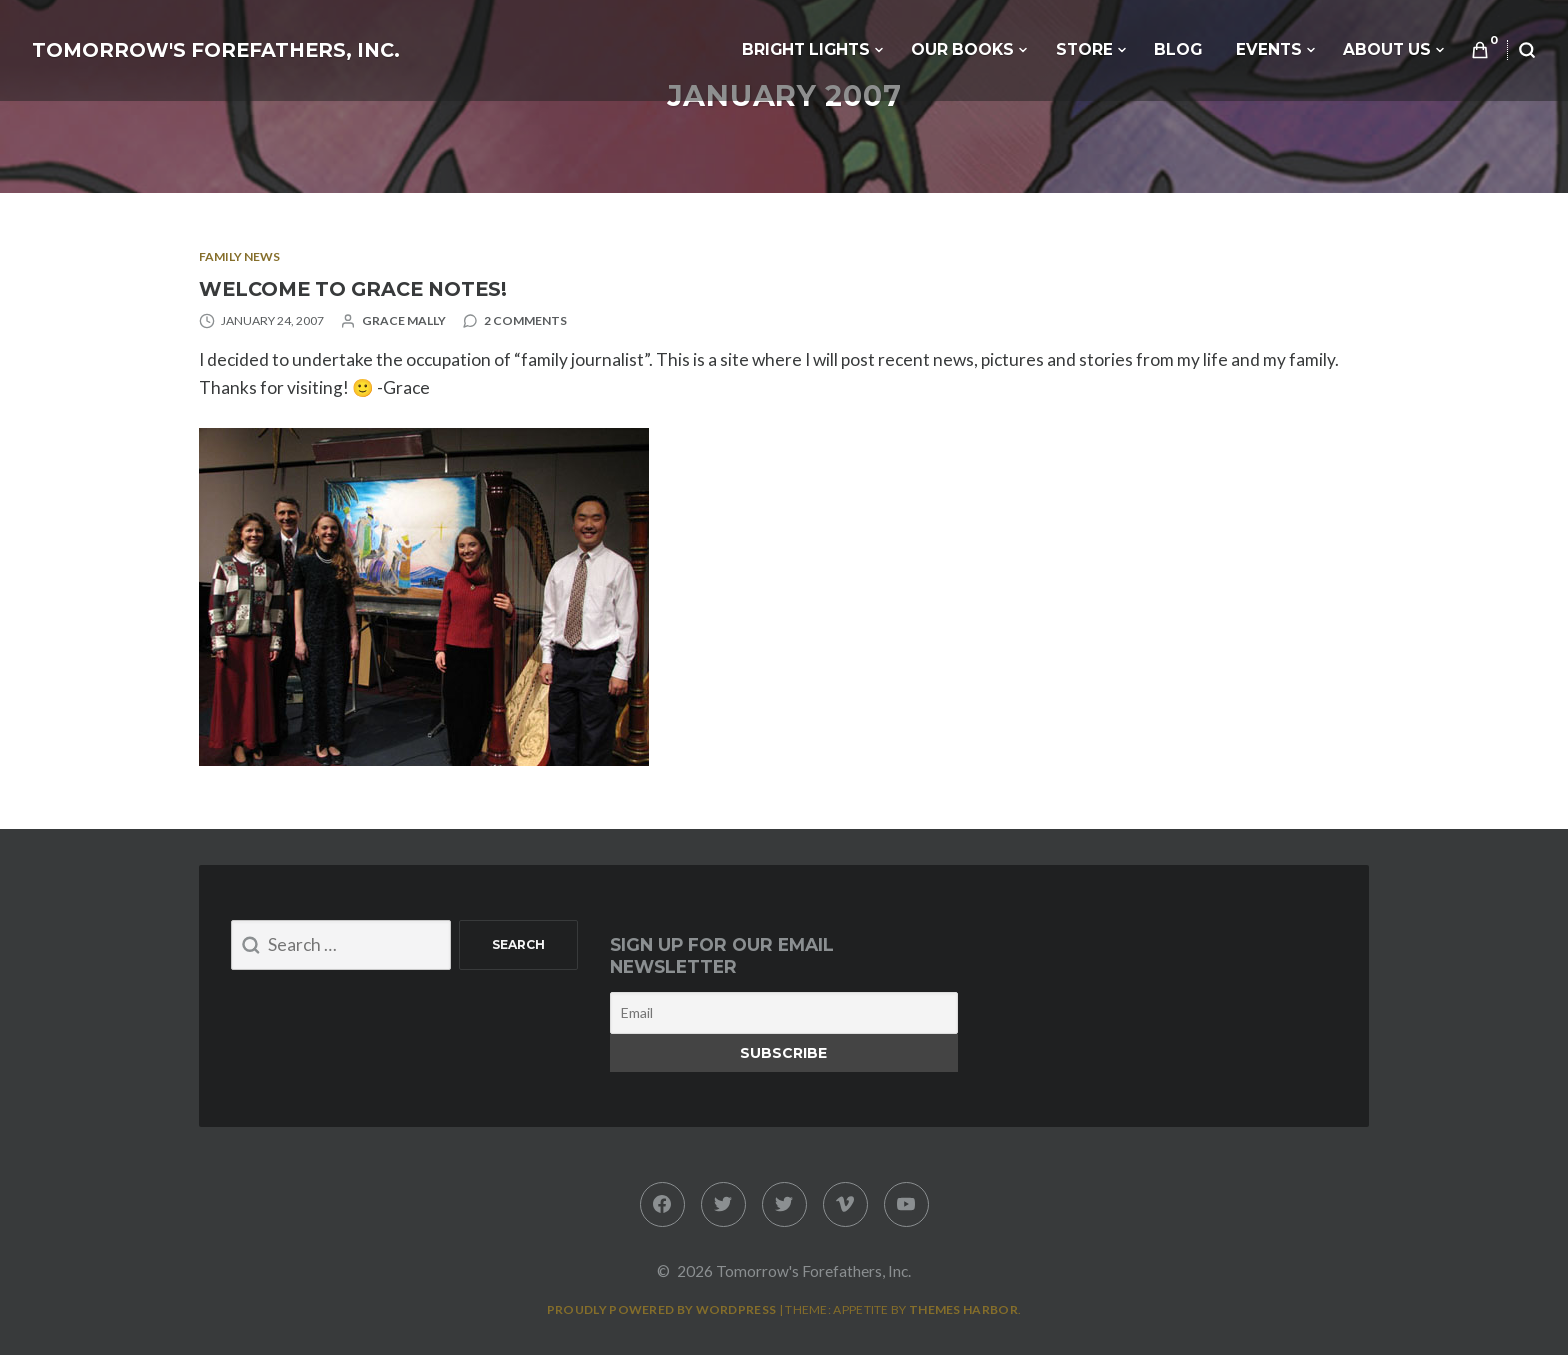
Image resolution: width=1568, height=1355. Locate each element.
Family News (239, 256)
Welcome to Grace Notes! (353, 289)
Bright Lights (806, 49)
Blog (1178, 49)
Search (518, 944)
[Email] (783, 1013)
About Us (1387, 49)
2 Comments (525, 320)
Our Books (962, 49)
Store (1084, 49)
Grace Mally (404, 320)
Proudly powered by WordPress (661, 1309)
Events (1269, 49)
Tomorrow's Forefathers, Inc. (216, 50)
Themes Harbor (963, 1309)
